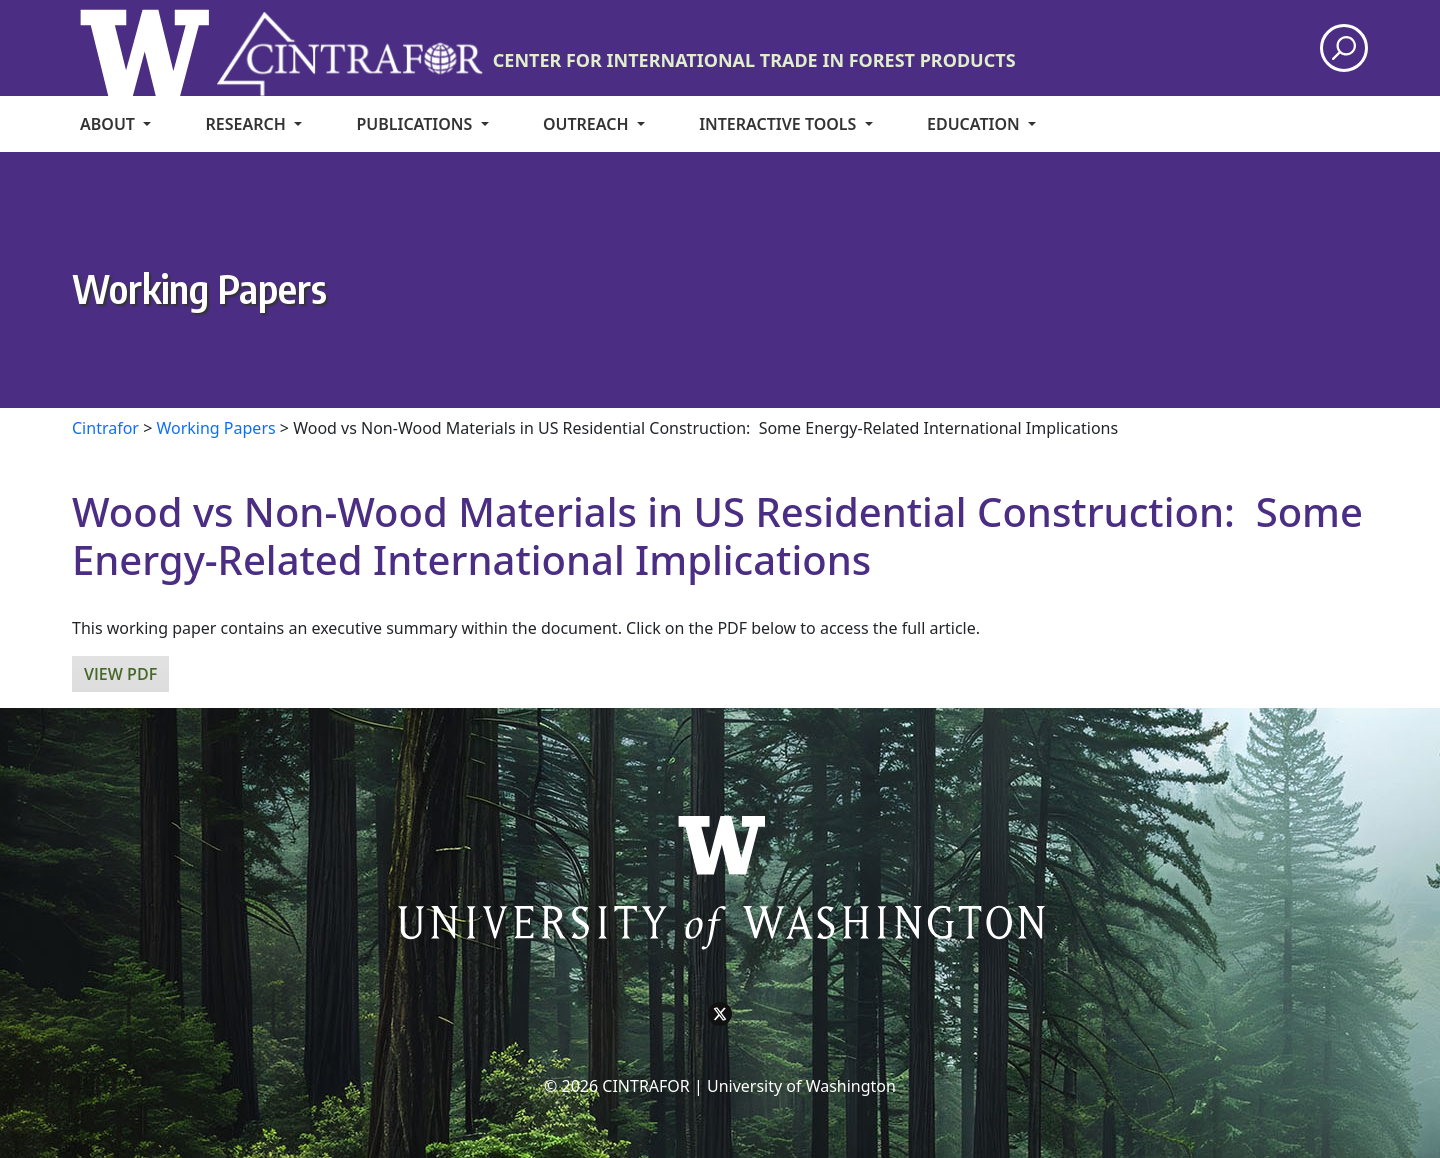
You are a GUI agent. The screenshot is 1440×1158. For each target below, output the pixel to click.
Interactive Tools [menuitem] (779, 124)
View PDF (120, 674)
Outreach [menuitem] (588, 124)
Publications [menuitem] (416, 124)
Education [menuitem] (975, 124)
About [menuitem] (109, 124)
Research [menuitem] (248, 124)
